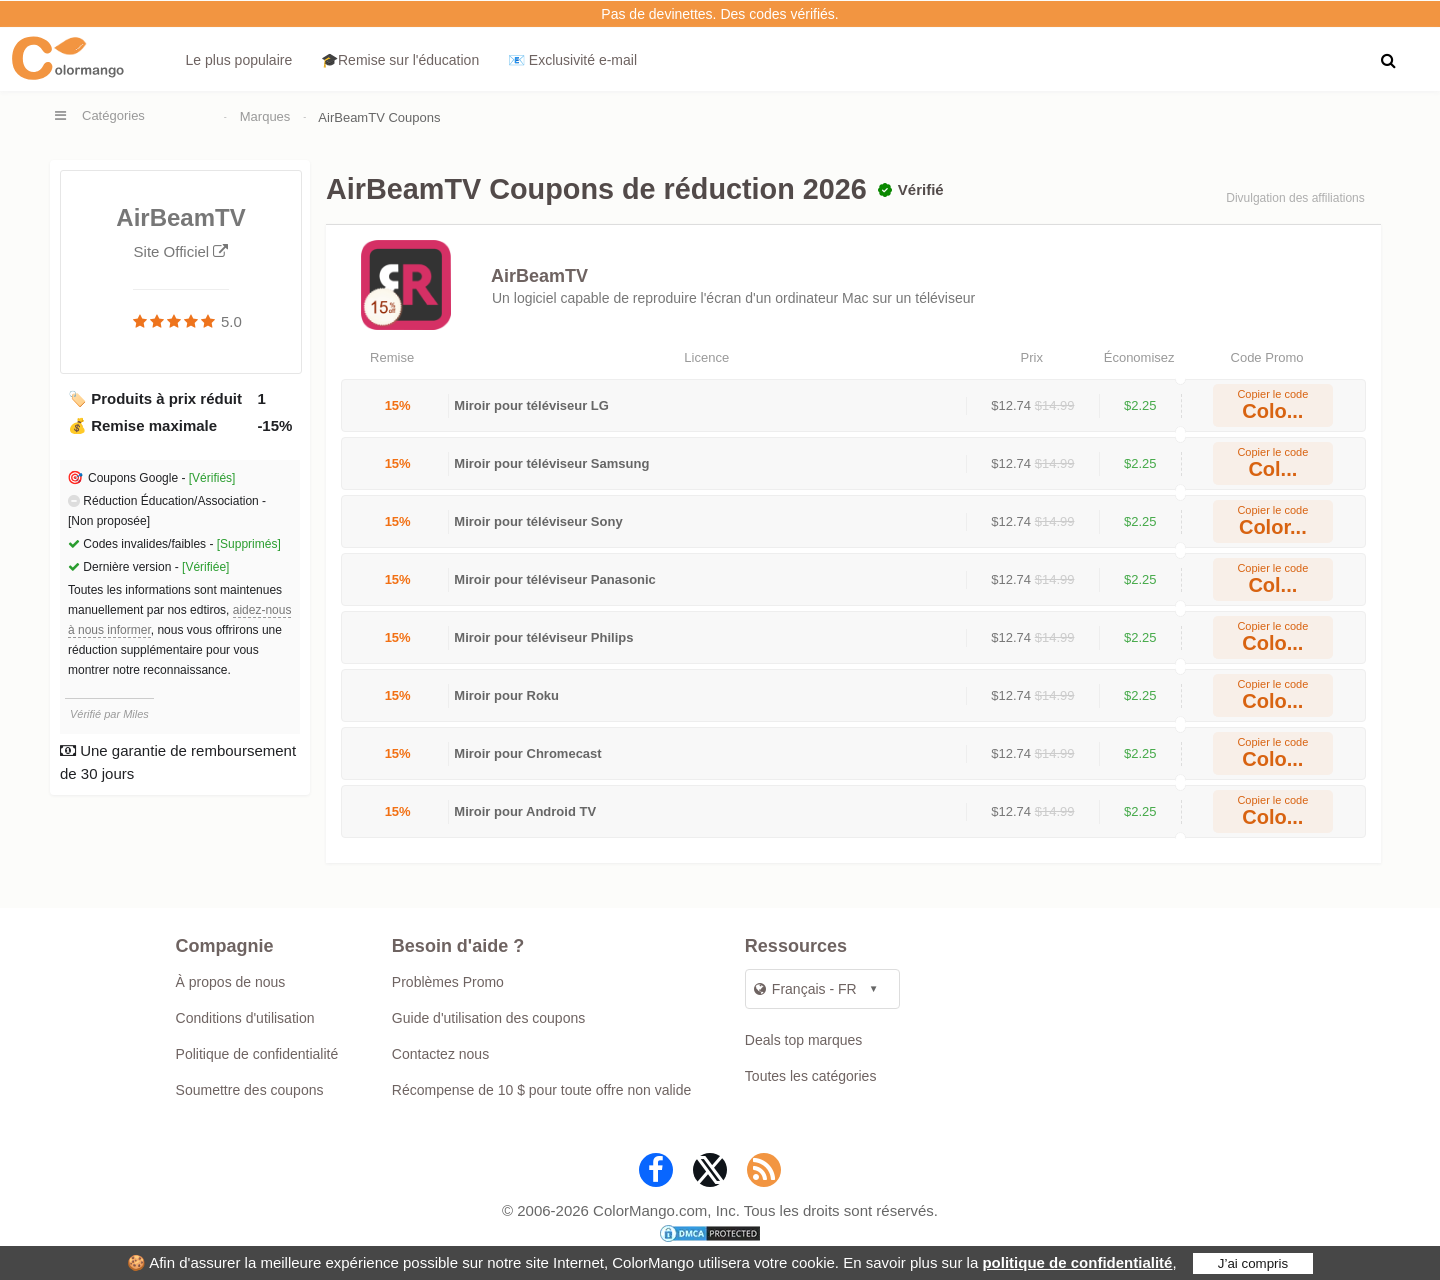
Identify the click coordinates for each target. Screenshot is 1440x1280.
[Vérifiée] (205, 567)
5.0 (231, 321)
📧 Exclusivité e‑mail (572, 60)
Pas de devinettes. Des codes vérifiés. (719, 14)
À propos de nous (231, 982)
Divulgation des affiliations (1295, 198)
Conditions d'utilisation (245, 1018)
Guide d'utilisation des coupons (488, 1018)
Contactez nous (440, 1054)
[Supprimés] (249, 544)
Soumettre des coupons (250, 1090)
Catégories (113, 115)
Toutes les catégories (811, 1076)
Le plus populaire (239, 60)
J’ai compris (1253, 1263)
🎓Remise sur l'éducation (400, 60)
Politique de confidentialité (257, 1054)
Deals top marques (804, 1040)
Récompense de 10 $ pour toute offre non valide (541, 1090)
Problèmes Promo (448, 982)
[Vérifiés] (212, 478)
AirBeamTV (539, 276)
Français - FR (805, 989)
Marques (265, 116)
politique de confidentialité (1077, 1262)
